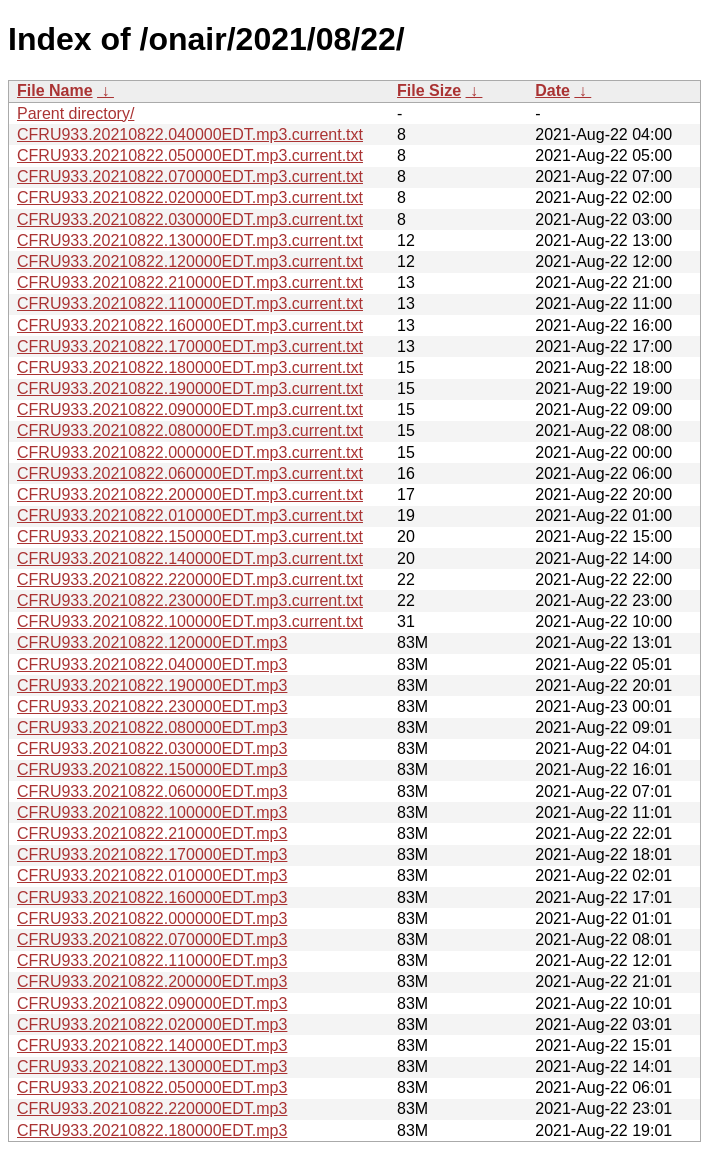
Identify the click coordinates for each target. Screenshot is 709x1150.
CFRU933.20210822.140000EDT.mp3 (152, 1045)
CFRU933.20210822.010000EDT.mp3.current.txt (190, 515)
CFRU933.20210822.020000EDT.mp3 (152, 1024)
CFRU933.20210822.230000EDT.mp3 (152, 706)
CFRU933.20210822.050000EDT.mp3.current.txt (190, 155)
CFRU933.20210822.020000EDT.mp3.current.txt (190, 197)
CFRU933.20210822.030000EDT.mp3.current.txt (190, 219)
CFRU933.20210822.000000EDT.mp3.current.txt (190, 452)
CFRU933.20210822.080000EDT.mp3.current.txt (190, 430)
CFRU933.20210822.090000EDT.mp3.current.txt (190, 409)
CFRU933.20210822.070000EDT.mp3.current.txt (190, 176)
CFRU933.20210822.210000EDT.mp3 (152, 833)
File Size (429, 90)
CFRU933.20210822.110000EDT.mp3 (152, 960)
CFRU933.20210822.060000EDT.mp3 (152, 791)
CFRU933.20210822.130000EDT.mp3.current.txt (190, 240)
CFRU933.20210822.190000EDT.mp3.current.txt (190, 388)
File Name (55, 90)
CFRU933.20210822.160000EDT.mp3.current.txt (190, 325)
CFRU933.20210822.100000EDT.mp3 (152, 812)
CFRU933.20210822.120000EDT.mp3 (152, 642)
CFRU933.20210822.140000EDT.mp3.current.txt (190, 558)
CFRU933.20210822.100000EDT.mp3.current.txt (190, 621)
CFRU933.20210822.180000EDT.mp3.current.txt (190, 367)
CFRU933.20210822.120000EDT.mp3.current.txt (190, 261)
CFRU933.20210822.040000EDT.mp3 (152, 664)
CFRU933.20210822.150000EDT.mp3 (152, 769)
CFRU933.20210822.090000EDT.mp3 (152, 1003)
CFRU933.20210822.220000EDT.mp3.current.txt (190, 579)
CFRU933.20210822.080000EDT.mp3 (152, 727)
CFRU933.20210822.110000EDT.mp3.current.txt (190, 303)
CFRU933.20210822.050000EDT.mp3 (152, 1087)
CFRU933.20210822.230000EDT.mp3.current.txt (190, 600)
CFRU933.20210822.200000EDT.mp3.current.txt (190, 494)
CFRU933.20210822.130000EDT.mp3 (152, 1066)
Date (552, 90)
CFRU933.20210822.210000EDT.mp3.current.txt (190, 282)
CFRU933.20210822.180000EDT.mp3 (152, 1130)
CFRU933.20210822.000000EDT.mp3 (152, 918)
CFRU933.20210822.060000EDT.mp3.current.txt (190, 473)
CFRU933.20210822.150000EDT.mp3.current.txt (190, 536)
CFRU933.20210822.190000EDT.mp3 (152, 685)
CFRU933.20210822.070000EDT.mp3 (152, 939)
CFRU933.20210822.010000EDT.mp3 (152, 875)
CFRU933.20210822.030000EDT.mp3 (152, 748)
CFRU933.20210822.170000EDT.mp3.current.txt (190, 346)
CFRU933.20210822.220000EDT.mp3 (152, 1108)
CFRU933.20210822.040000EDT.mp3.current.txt (190, 134)
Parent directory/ (75, 113)
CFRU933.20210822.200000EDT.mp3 (152, 981)
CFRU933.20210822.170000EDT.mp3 (152, 854)
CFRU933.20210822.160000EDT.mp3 (152, 897)
